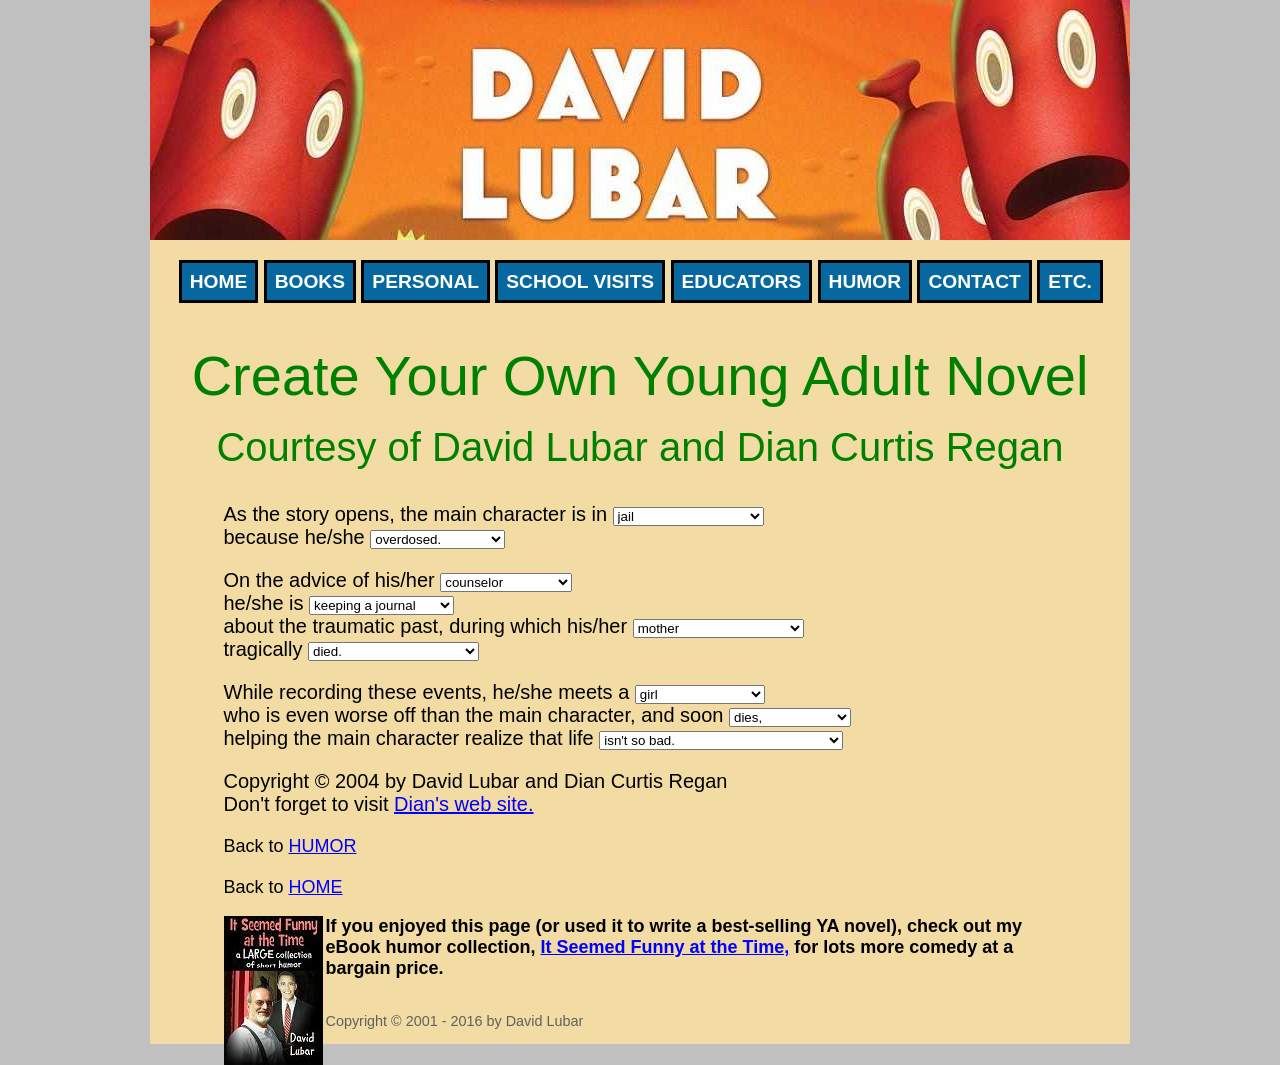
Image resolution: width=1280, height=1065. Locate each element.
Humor (865, 281)
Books (310, 281)
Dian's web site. (463, 804)
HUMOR (323, 846)
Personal (425, 281)
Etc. (1070, 281)
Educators (742, 281)
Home (219, 281)
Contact (974, 281)
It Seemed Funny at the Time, (665, 947)
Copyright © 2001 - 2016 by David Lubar (455, 1021)
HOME (316, 887)
